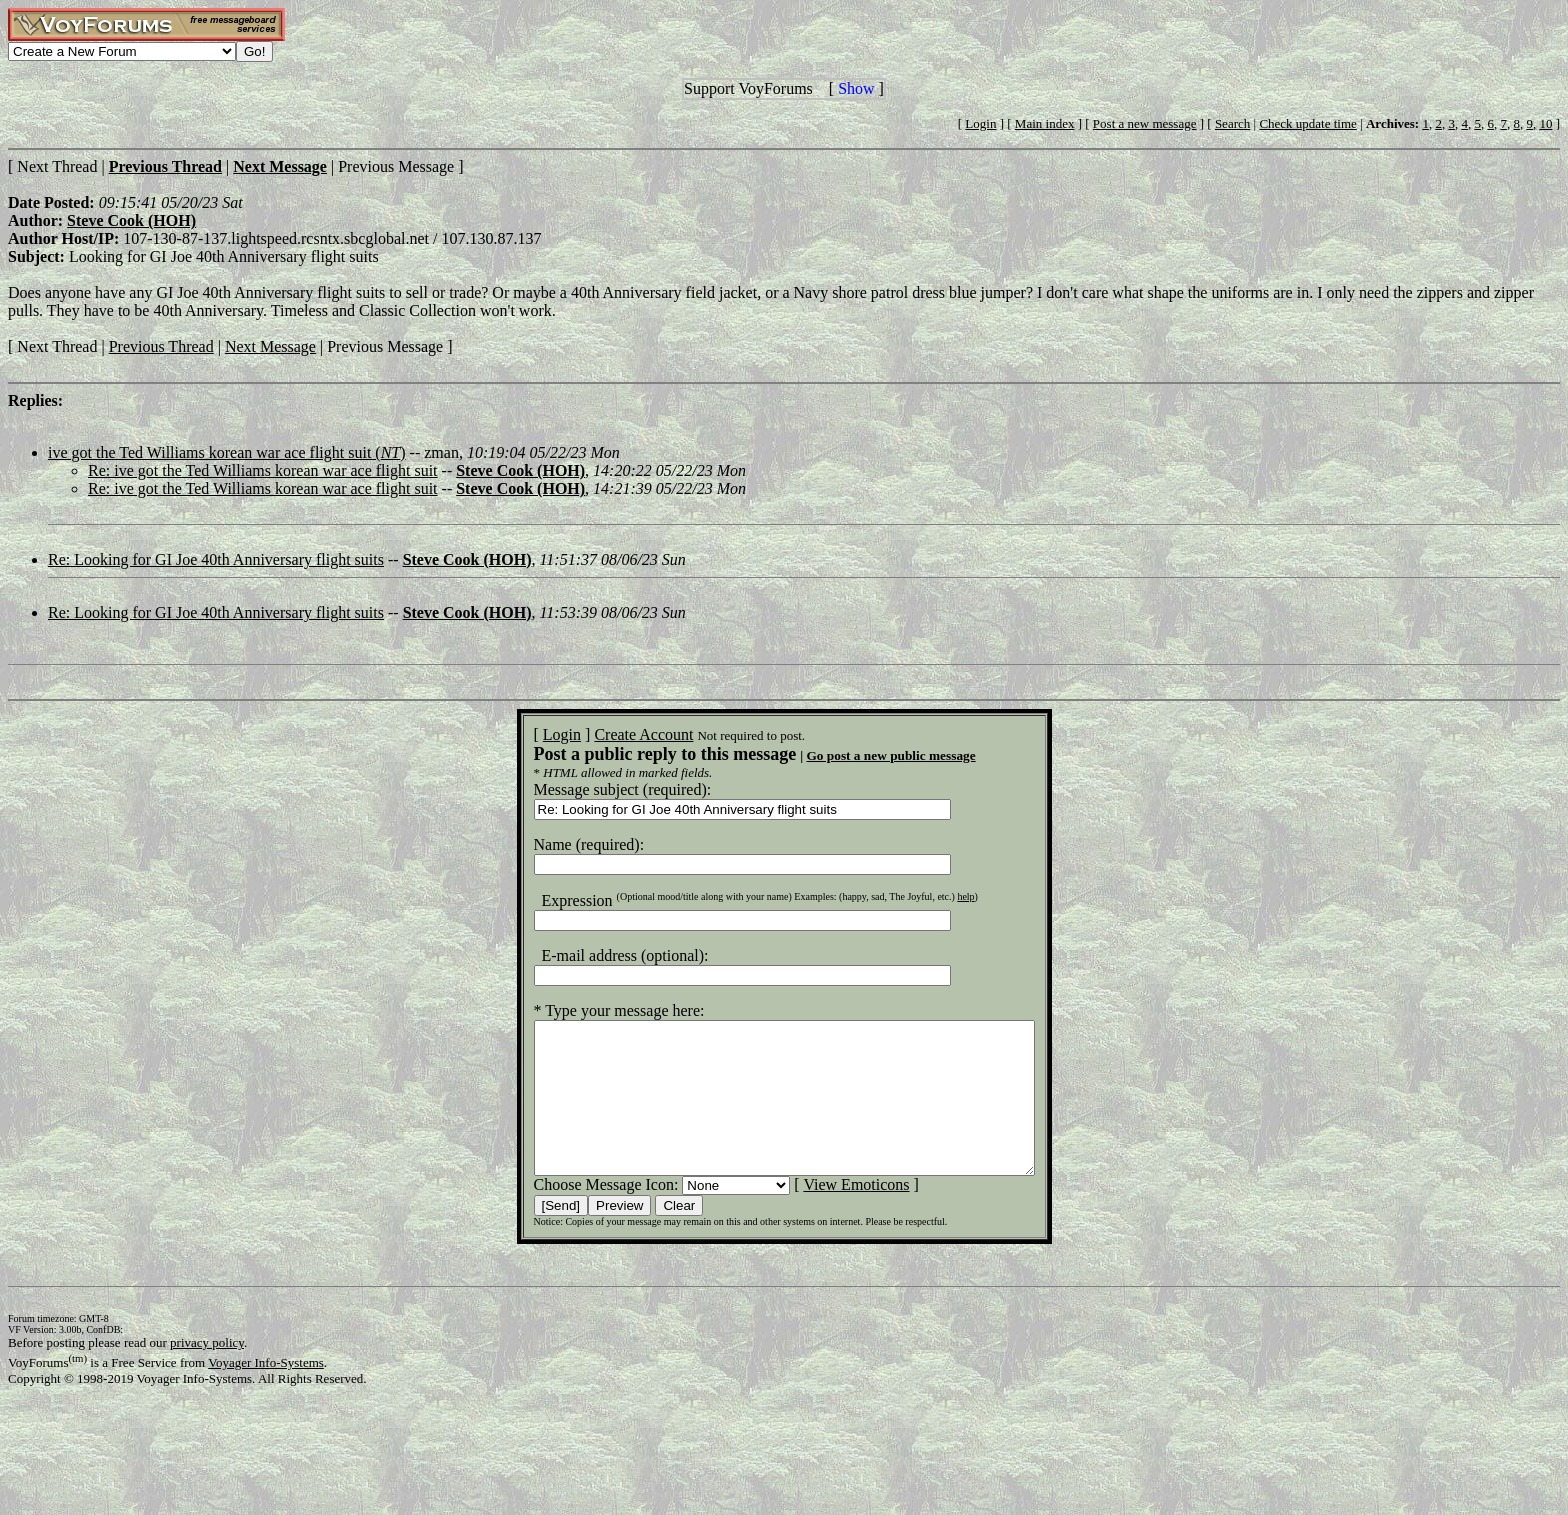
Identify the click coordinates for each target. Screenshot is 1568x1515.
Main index (1045, 123)
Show (856, 88)
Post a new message (1145, 123)
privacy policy (207, 1372)
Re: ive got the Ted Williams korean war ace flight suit (263, 470)
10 (1545, 123)
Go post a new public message (860, 755)
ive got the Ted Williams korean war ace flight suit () (227, 452)
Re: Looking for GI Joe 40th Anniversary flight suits (216, 559)
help (935, 896)
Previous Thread (161, 346)
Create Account (613, 734)
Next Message (270, 346)
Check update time (1307, 123)
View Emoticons (826, 1214)
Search (1232, 123)
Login (980, 123)
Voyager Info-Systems (266, 1392)
